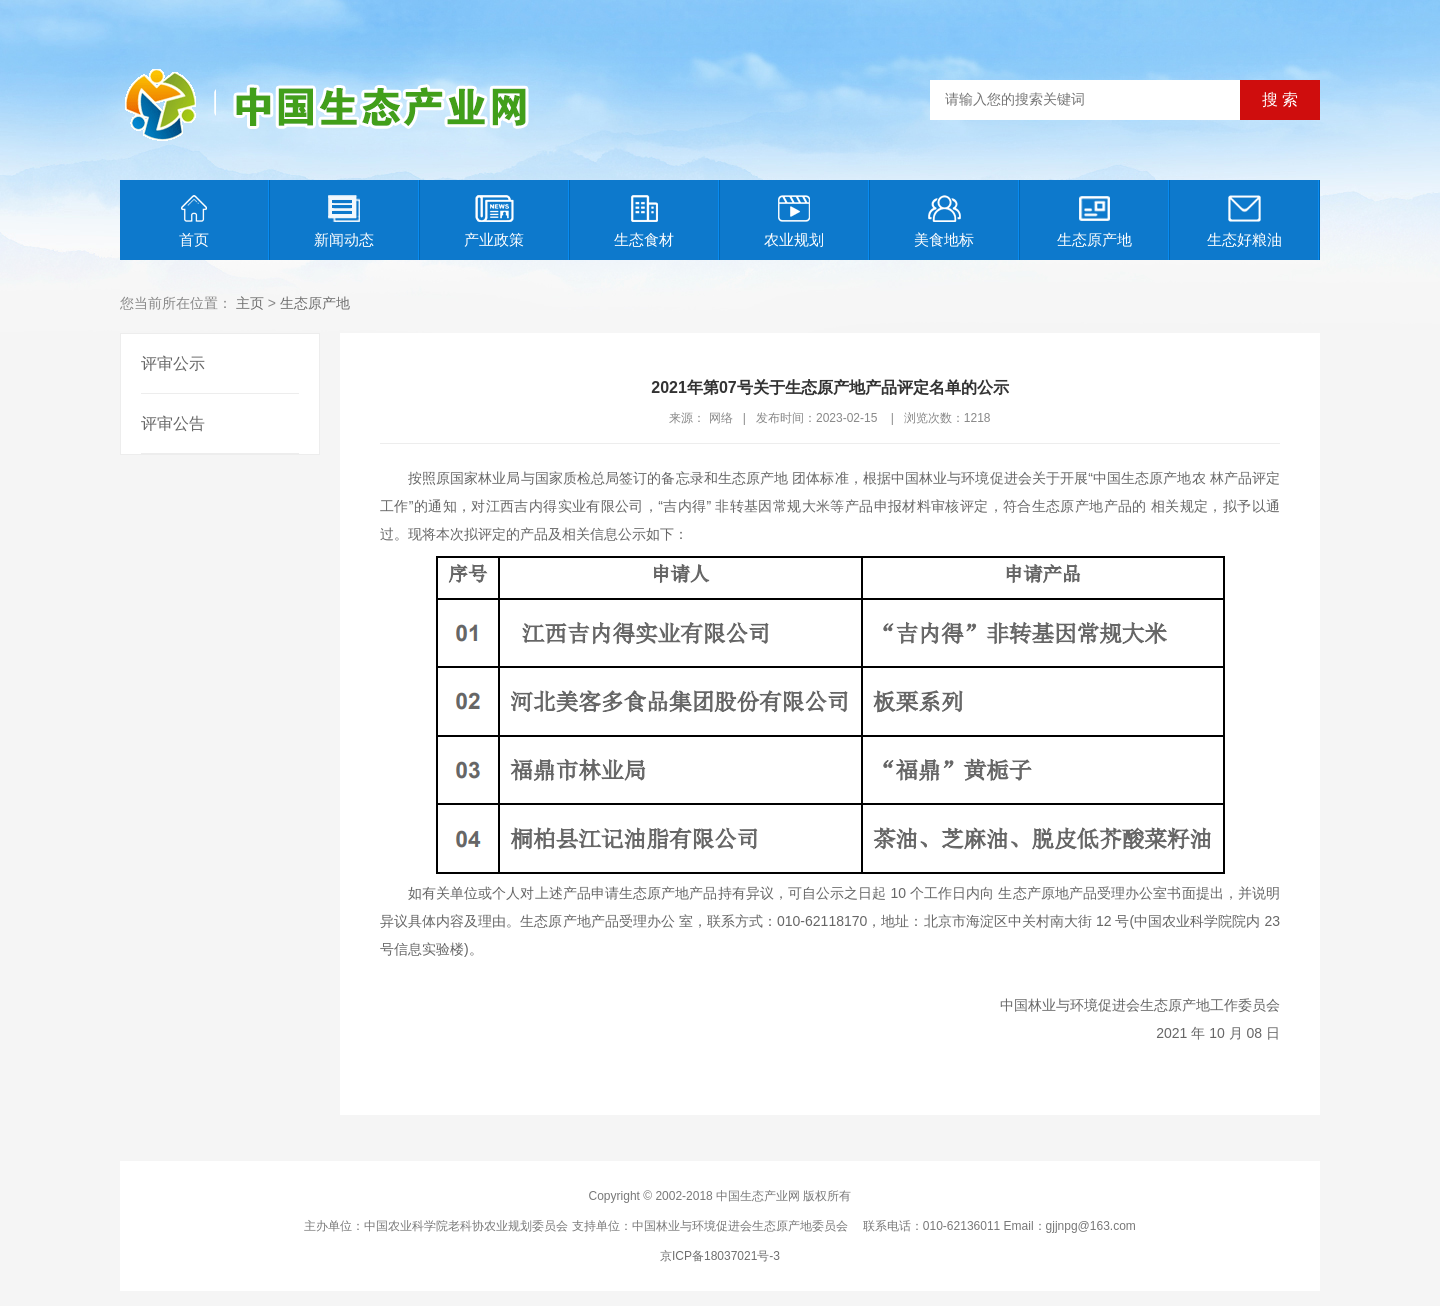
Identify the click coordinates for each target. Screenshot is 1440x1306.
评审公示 (173, 363)
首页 (194, 221)
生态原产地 (1094, 221)
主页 (250, 303)
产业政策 (494, 221)
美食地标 (944, 221)
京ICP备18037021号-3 (720, 1256)
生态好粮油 (1244, 221)
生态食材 (644, 221)
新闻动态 (344, 221)
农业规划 (794, 221)
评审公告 (173, 423)
